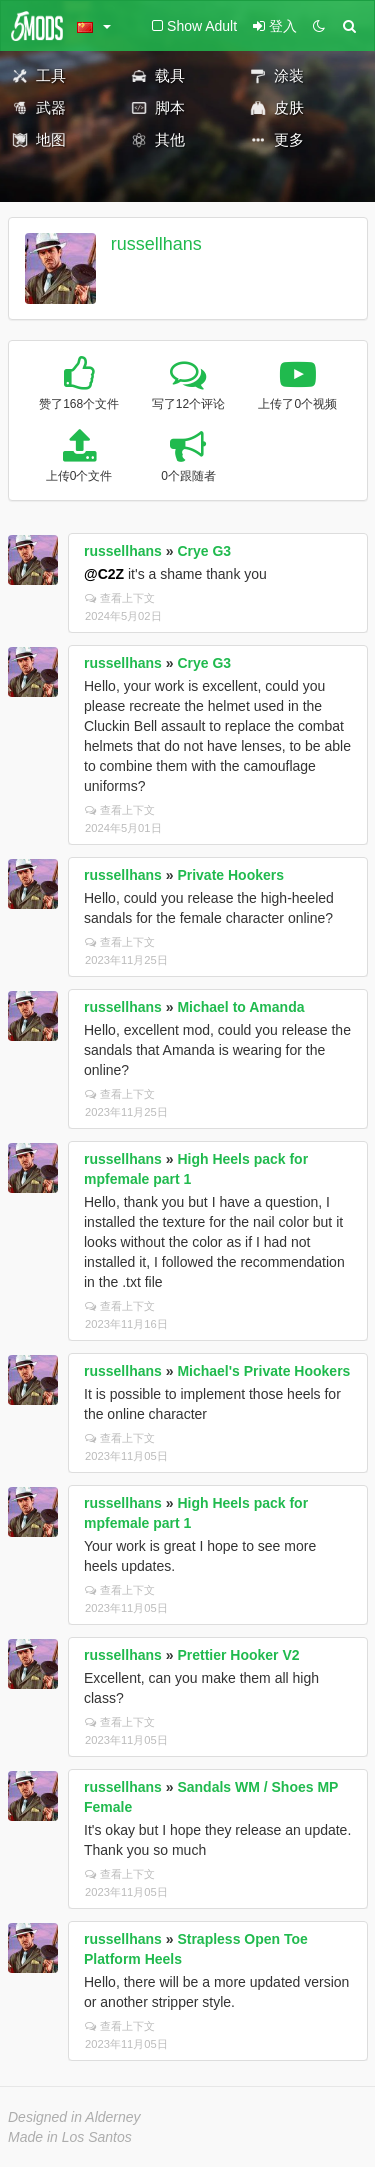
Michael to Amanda (240, 1007)
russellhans (156, 244)
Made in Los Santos (70, 2137)
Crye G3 (204, 551)
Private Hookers (230, 875)
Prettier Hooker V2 (238, 1655)
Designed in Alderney (74, 2117)
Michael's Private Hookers (263, 1371)
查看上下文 (120, 598)
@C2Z (104, 574)
